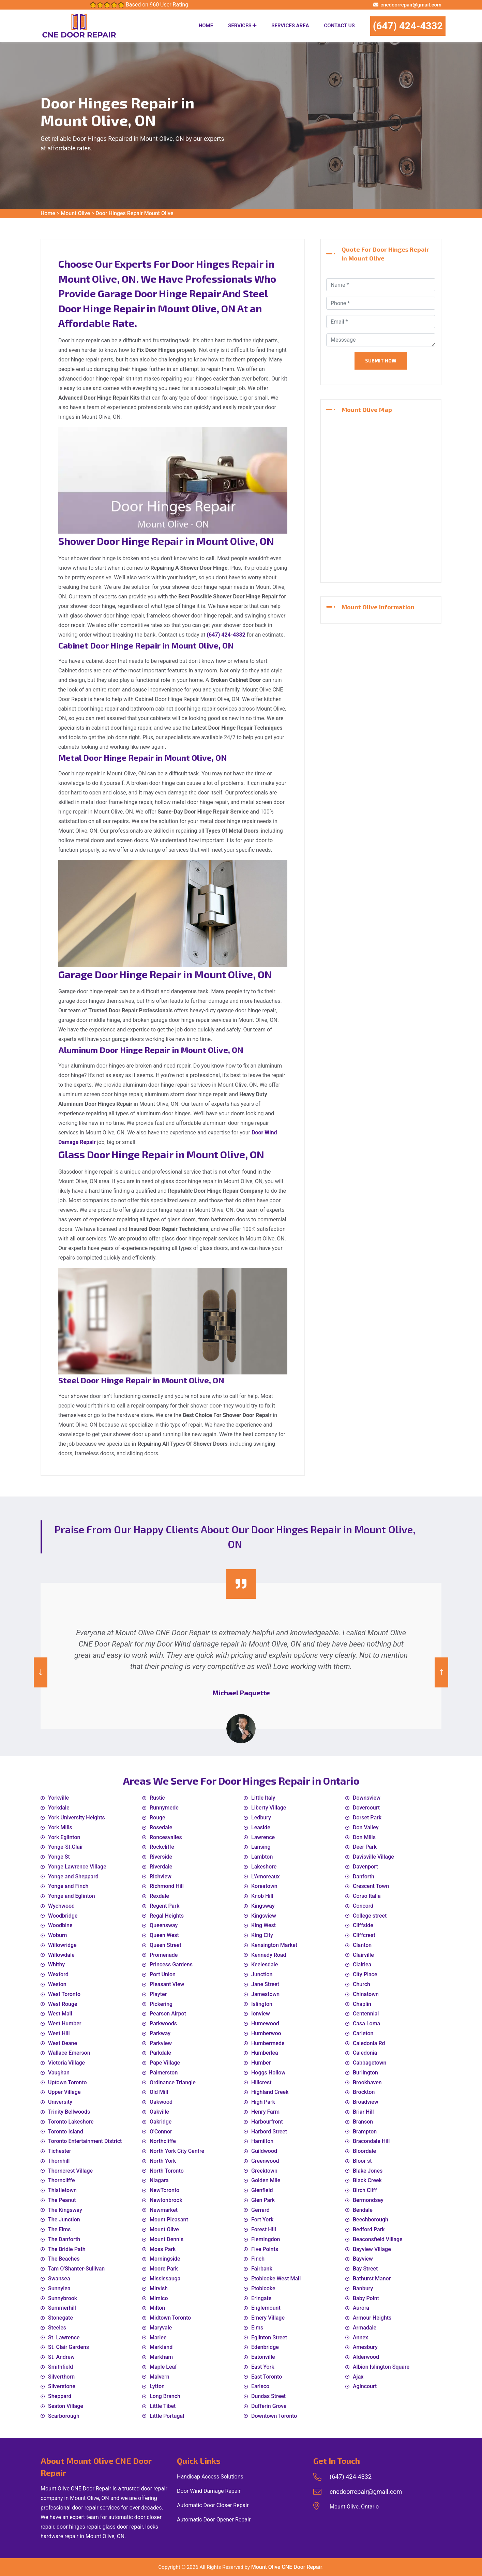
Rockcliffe (162, 1847)
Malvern (159, 2376)
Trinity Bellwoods (69, 2112)
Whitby (56, 1964)
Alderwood (366, 2357)
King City (262, 1935)
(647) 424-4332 (408, 26)
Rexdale (159, 1896)
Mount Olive (75, 213)
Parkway (160, 2033)
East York (262, 2367)
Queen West (164, 1935)
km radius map (380, 497)
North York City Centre (177, 2151)
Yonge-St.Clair (65, 1847)
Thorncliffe (61, 2180)
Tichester (59, 2151)
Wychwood (61, 1906)
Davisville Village (373, 1856)
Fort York (262, 2219)
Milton (157, 2308)
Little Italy (263, 1798)
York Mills (60, 1827)
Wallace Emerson (69, 2053)
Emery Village (268, 2317)
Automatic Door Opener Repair (214, 2520)
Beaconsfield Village (378, 2239)
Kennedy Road (268, 1955)
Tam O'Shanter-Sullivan (76, 2268)
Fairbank (261, 2268)
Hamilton (262, 2141)
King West (263, 1925)
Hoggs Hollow (268, 2072)
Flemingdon (265, 2239)
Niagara (159, 2180)
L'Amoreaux (265, 1876)
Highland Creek (269, 2092)
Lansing (260, 1847)
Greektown (264, 2171)
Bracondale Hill (371, 2141)
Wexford (58, 1974)
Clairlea (362, 1964)
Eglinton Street (269, 2337)
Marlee (158, 2337)
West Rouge (62, 2004)
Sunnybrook (62, 2298)
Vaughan (59, 2072)
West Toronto (64, 1994)
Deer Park (365, 1847)
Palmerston (164, 2072)
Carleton (363, 2033)
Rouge (157, 1817)
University (60, 2102)
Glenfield (262, 2190)
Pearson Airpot (168, 2013)
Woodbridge (62, 1915)
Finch (258, 2258)
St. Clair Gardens (68, 2347)
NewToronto (164, 2190)
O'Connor (161, 2131)
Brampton (365, 2131)
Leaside (260, 1827)
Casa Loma (366, 2023)
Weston (57, 1984)
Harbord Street (269, 2131)
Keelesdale (264, 1964)
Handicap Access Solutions (210, 2476)
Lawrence (263, 1837)
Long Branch (165, 2396)
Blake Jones (367, 2171)
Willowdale (61, 1955)
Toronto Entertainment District (85, 2141)
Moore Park (164, 2268)
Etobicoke (263, 2288)
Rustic (157, 1798)
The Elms (59, 2229)
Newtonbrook (166, 2200)
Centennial (366, 2013)
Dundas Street (268, 2396)
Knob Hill (262, 1896)
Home (206, 26)
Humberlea (264, 2053)
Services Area (290, 26)
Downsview (366, 1798)
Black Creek (367, 2180)
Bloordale (364, 2151)
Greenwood (265, 2161)
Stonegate (60, 2317)
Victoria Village (66, 2062)
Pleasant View (167, 1984)
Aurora (361, 2308)
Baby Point (366, 2298)
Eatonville (263, 2357)
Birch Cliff (365, 2190)
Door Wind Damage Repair (209, 2491)
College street (370, 1915)
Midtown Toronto (170, 2317)
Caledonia (365, 2053)
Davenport (365, 1866)
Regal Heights (167, 1915)
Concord (363, 1906)
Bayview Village (372, 2249)
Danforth (363, 1876)
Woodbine (60, 1925)
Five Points (264, 2249)
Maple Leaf (163, 2367)
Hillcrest (261, 2082)
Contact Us (339, 26)
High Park (263, 2102)
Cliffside (363, 1925)
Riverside (161, 1856)
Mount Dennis (166, 2239)
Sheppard (59, 2396)
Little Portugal (167, 2416)
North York (163, 2161)
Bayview (363, 2258)
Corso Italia (367, 1896)
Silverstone (61, 2386)
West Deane (62, 2043)
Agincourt (365, 2386)
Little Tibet (163, 2406)
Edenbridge (265, 2347)
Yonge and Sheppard (73, 1876)
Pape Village (165, 2062)
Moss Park (163, 2249)
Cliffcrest (364, 1935)
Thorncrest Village (70, 2171)
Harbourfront (267, 2121)
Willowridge (62, 1945)
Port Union (163, 1974)
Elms (257, 2327)
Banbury (363, 2288)
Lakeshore (263, 1866)
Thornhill (59, 2161)
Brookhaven (367, 2082)
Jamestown (265, 1994)
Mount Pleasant (169, 2219)
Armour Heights (372, 2317)
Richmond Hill (167, 1886)
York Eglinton (64, 1837)
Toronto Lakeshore (71, 2121)
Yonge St (59, 1856)
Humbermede (268, 2043)
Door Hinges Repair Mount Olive (134, 213)
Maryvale (161, 2327)
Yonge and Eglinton (71, 1896)
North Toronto (167, 2171)
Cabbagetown (369, 2062)
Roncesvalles (166, 1837)
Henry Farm (265, 2112)
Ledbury (261, 1817)
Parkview (161, 2043)
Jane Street (265, 1984)
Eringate (261, 2298)
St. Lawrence (63, 2337)
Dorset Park (367, 1817)
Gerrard (260, 2210)
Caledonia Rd (369, 2043)
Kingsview (263, 1915)
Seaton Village (65, 2406)
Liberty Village (268, 1807)
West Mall (60, 2013)
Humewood (265, 2023)
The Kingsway (65, 2210)
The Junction (64, 2219)
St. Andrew (61, 2357)
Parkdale (160, 2053)
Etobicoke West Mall (276, 2278)
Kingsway (263, 1906)
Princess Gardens (171, 1964)
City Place (365, 1974)
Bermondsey (368, 2200)
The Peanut (62, 2200)
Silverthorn (61, 2376)
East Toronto (266, 2376)
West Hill (59, 2033)
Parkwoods (163, 2023)
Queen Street (165, 1945)
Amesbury (365, 2347)
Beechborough (370, 2219)
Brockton (364, 2092)
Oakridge (160, 2121)
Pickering (161, 2004)
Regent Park (164, 1906)
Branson (363, 2121)
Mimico (159, 2298)
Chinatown (366, 1994)
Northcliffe (163, 2141)
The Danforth (64, 2239)
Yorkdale (58, 1807)
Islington (261, 2004)
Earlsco (260, 2386)
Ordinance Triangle (173, 2082)
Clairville (363, 1955)
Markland (161, 2347)
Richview (160, 1876)
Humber (261, 2062)
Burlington (365, 2072)
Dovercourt (366, 1807)
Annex (360, 2337)
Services (242, 26)
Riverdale (161, 1866)
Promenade (164, 1955)
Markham (161, 2357)
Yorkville (58, 1798)
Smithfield (60, 2367)
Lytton (157, 2386)
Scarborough (63, 2416)
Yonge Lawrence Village (77, 1866)
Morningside (165, 2258)
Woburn (57, 1935)
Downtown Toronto (274, 2416)
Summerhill (62, 2308)
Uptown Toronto (67, 2082)
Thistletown (62, 2190)
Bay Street (365, 2268)
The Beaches (64, 2258)
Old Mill (159, 2092)
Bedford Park (369, 2229)
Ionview (260, 2013)
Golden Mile (265, 2180)
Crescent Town (371, 1886)
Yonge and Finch (68, 1886)
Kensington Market (274, 1945)
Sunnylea (59, 2288)
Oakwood (161, 2102)
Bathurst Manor (372, 2278)
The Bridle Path (67, 2249)
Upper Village (64, 2092)
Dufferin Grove (268, 2406)
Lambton (262, 1856)
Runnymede (164, 1807)
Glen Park (263, 2200)
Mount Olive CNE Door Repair (286, 2567)
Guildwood (264, 2151)
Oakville (159, 2112)
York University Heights (76, 1817)
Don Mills (364, 1837)
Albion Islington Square (381, 2367)
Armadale (364, 2327)
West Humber (64, 2023)
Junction (261, 1974)
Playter (158, 1994)
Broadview (365, 2102)
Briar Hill (363, 2112)
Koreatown (264, 1886)
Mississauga (165, 2278)
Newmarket (164, 2210)
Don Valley (365, 1827)
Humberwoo (266, 2033)
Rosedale (161, 1827)
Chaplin (362, 2004)
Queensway (164, 1925)
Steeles (57, 2327)
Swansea (59, 2278)
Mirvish (159, 2288)
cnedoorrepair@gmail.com (407, 5)
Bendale (363, 2210)
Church (361, 1984)
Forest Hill (263, 2229)
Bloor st (362, 2161)
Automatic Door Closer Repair (213, 2506)
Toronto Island (65, 2131)
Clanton (362, 1945)
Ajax (358, 2376)
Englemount (266, 2308)
